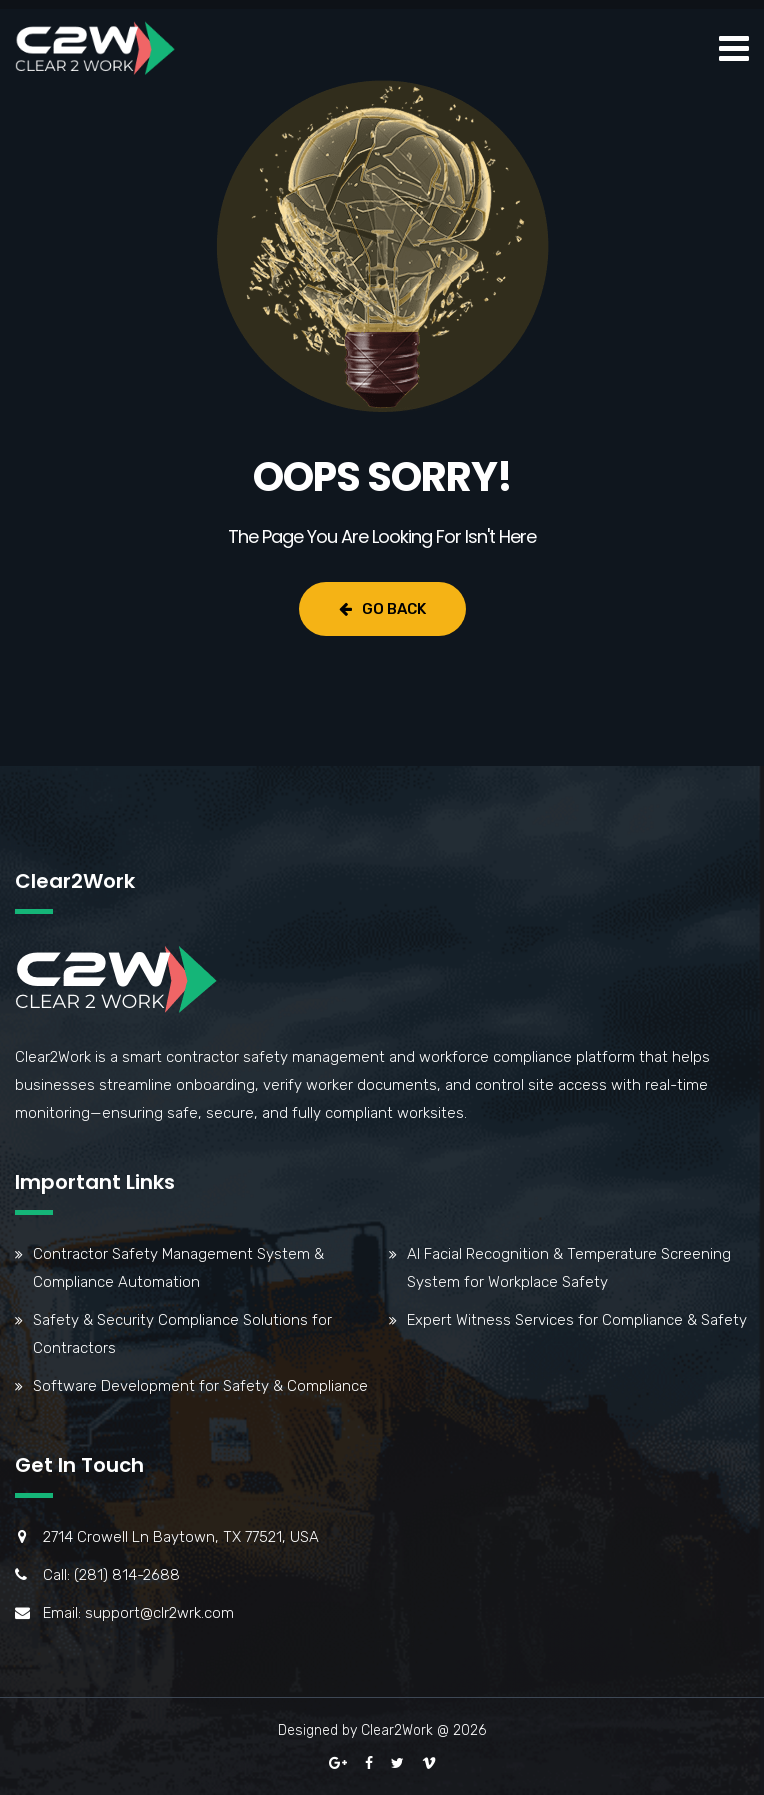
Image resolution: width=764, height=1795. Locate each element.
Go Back (382, 609)
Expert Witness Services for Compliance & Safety (577, 1320)
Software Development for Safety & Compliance (200, 1386)
